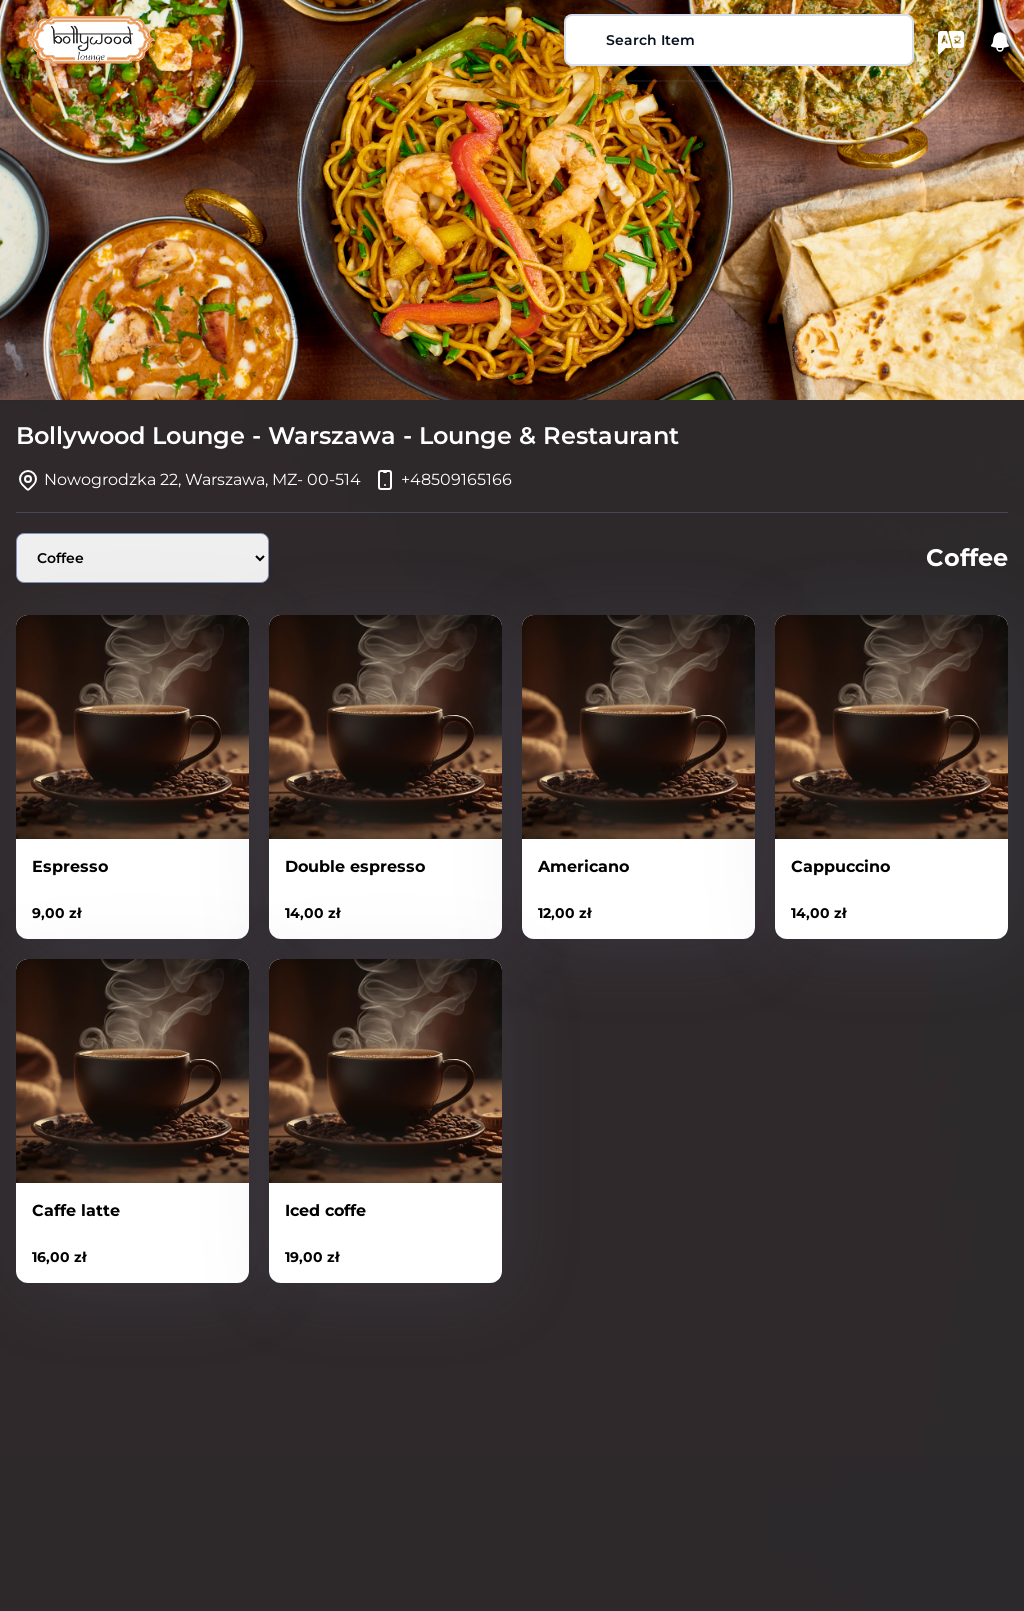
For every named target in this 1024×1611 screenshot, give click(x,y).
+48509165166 (456, 479)
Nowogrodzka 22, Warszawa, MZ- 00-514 (202, 479)
